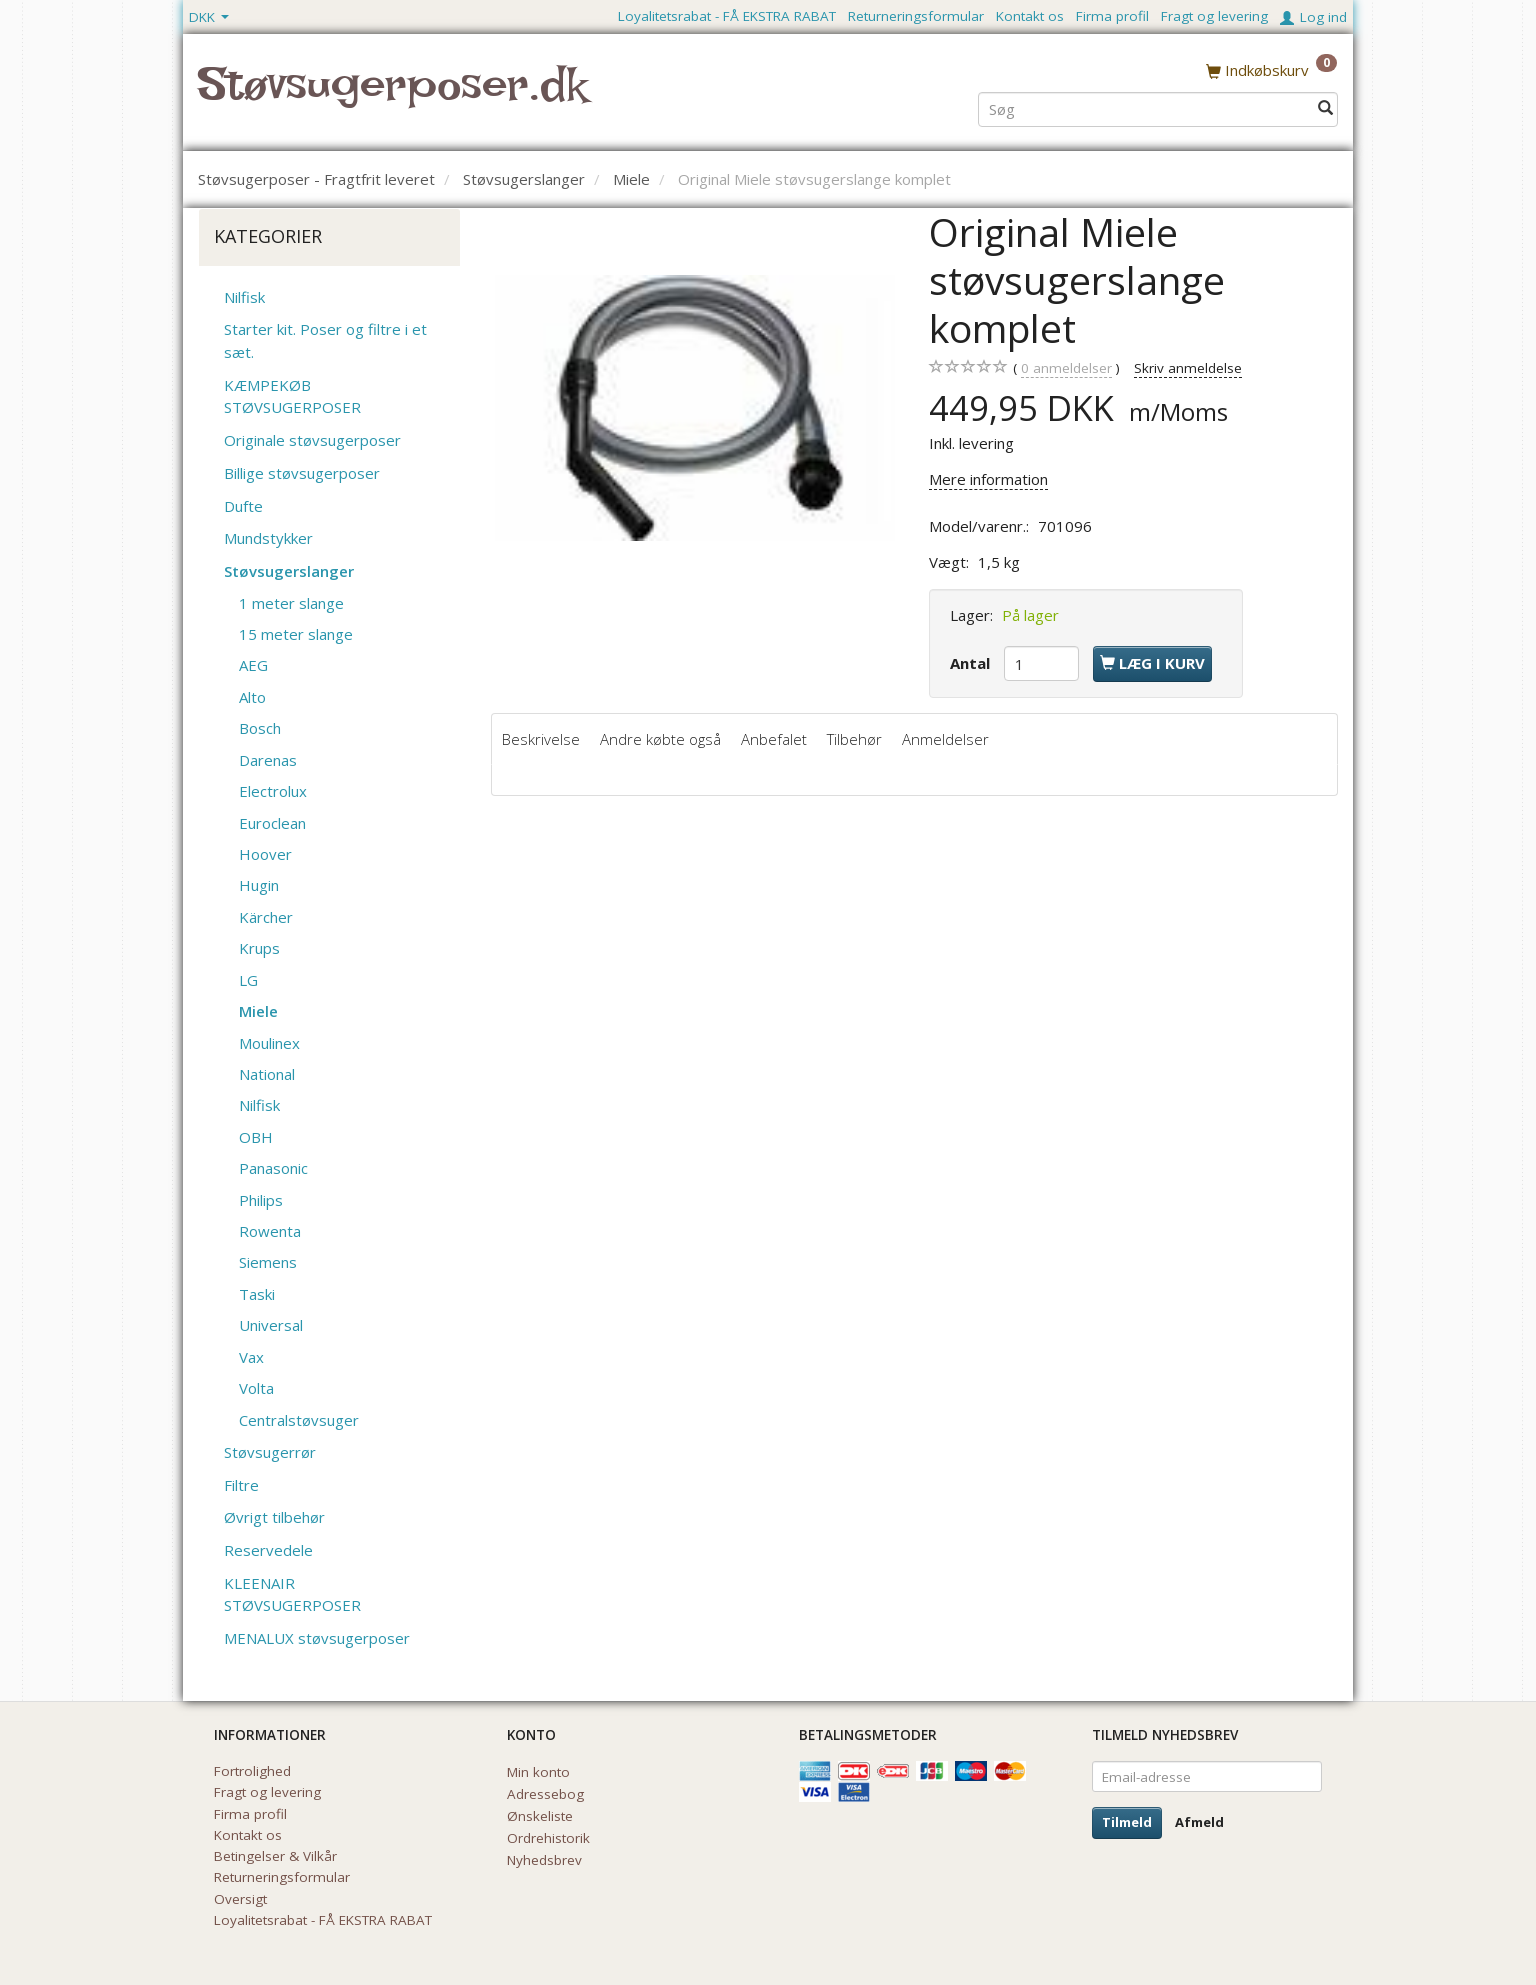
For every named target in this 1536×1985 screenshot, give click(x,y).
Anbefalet (774, 739)
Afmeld (1199, 1822)
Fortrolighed (252, 1771)
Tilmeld (1127, 1822)
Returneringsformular (916, 16)
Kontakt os (1030, 16)
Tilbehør (854, 739)
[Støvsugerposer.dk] (392, 96)
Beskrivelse (541, 739)
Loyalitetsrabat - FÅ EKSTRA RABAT (727, 16)
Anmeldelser (945, 739)
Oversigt (240, 1899)
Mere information (988, 479)
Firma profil (1112, 16)
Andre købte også (660, 739)
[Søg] (1325, 106)
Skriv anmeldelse (1188, 368)
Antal (972, 663)
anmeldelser (1066, 368)
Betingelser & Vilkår (275, 1856)
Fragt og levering (1214, 16)
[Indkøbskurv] (1271, 69)
